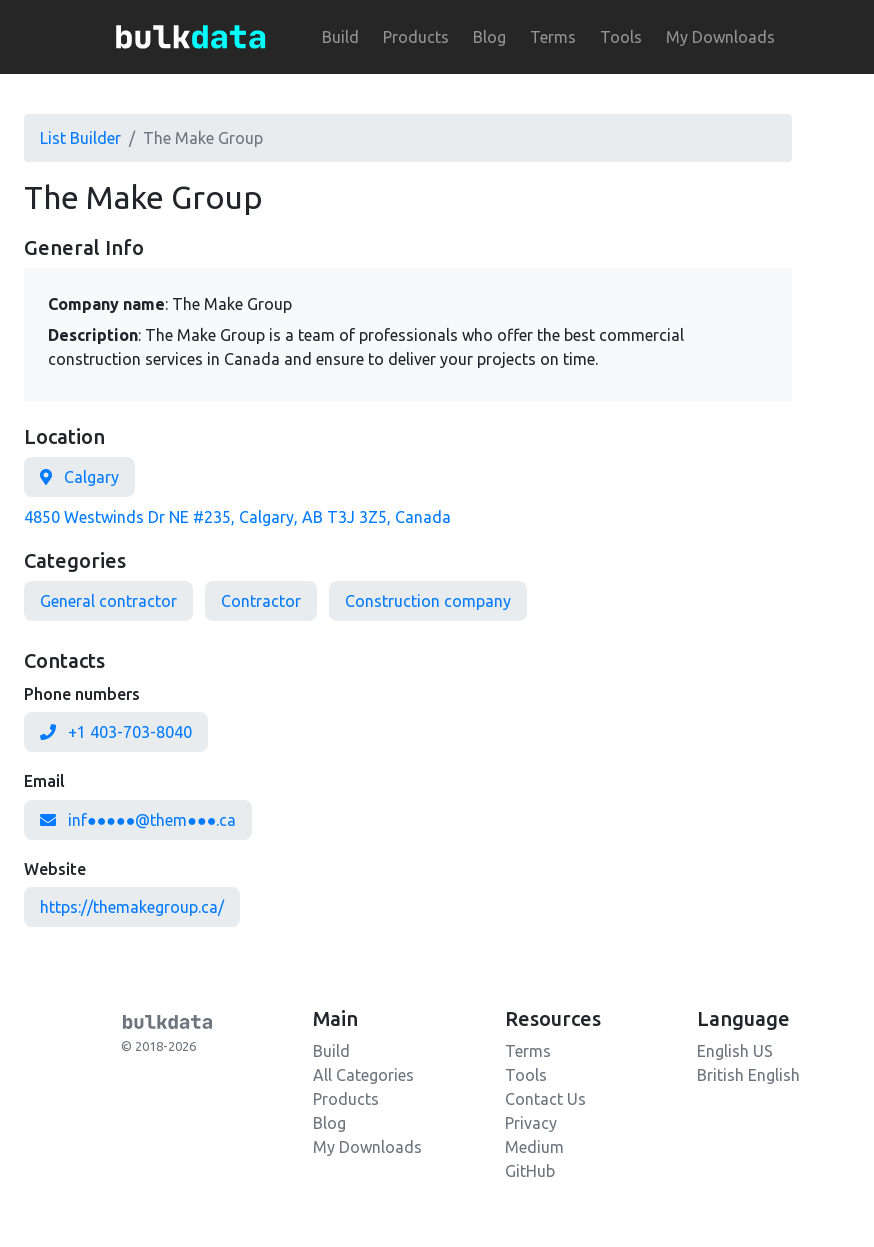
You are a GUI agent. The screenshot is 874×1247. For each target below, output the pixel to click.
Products (416, 37)
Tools (621, 37)
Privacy (531, 1123)
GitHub (530, 1171)
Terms (553, 37)
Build (340, 37)
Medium (534, 1147)
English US (735, 1051)
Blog (489, 37)
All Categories (363, 1075)
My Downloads (720, 37)
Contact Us (545, 1099)
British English (748, 1075)
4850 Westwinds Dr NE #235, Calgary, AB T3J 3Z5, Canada (237, 517)
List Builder (80, 138)
